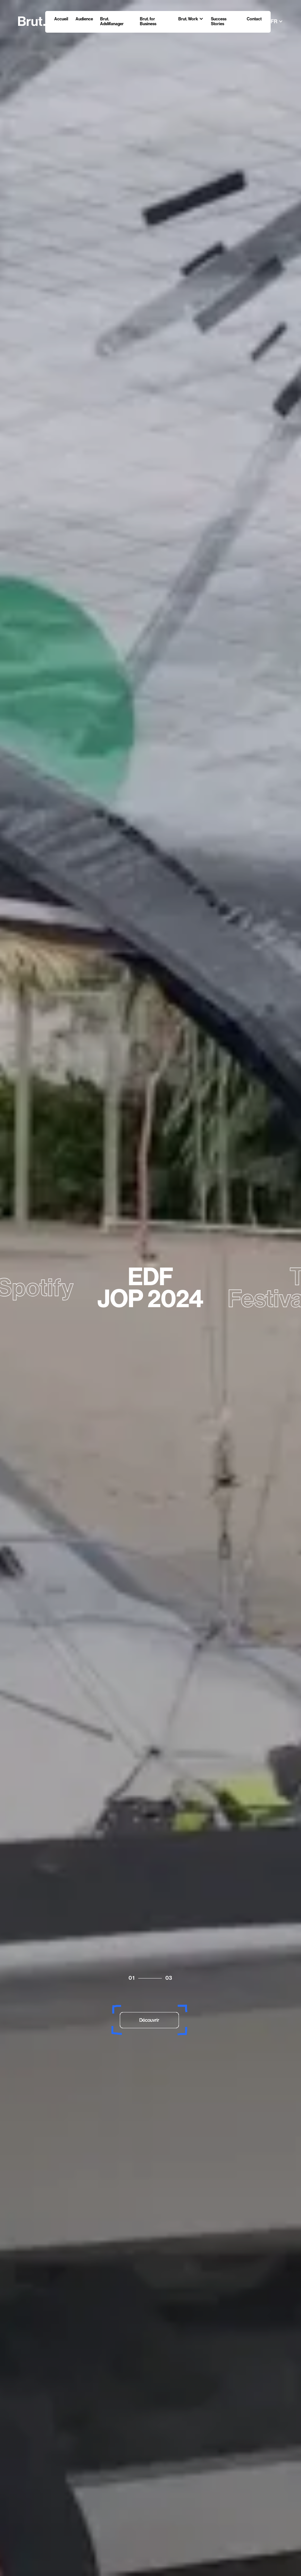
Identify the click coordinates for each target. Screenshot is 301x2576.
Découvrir (149, 2020)
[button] (190, 19)
